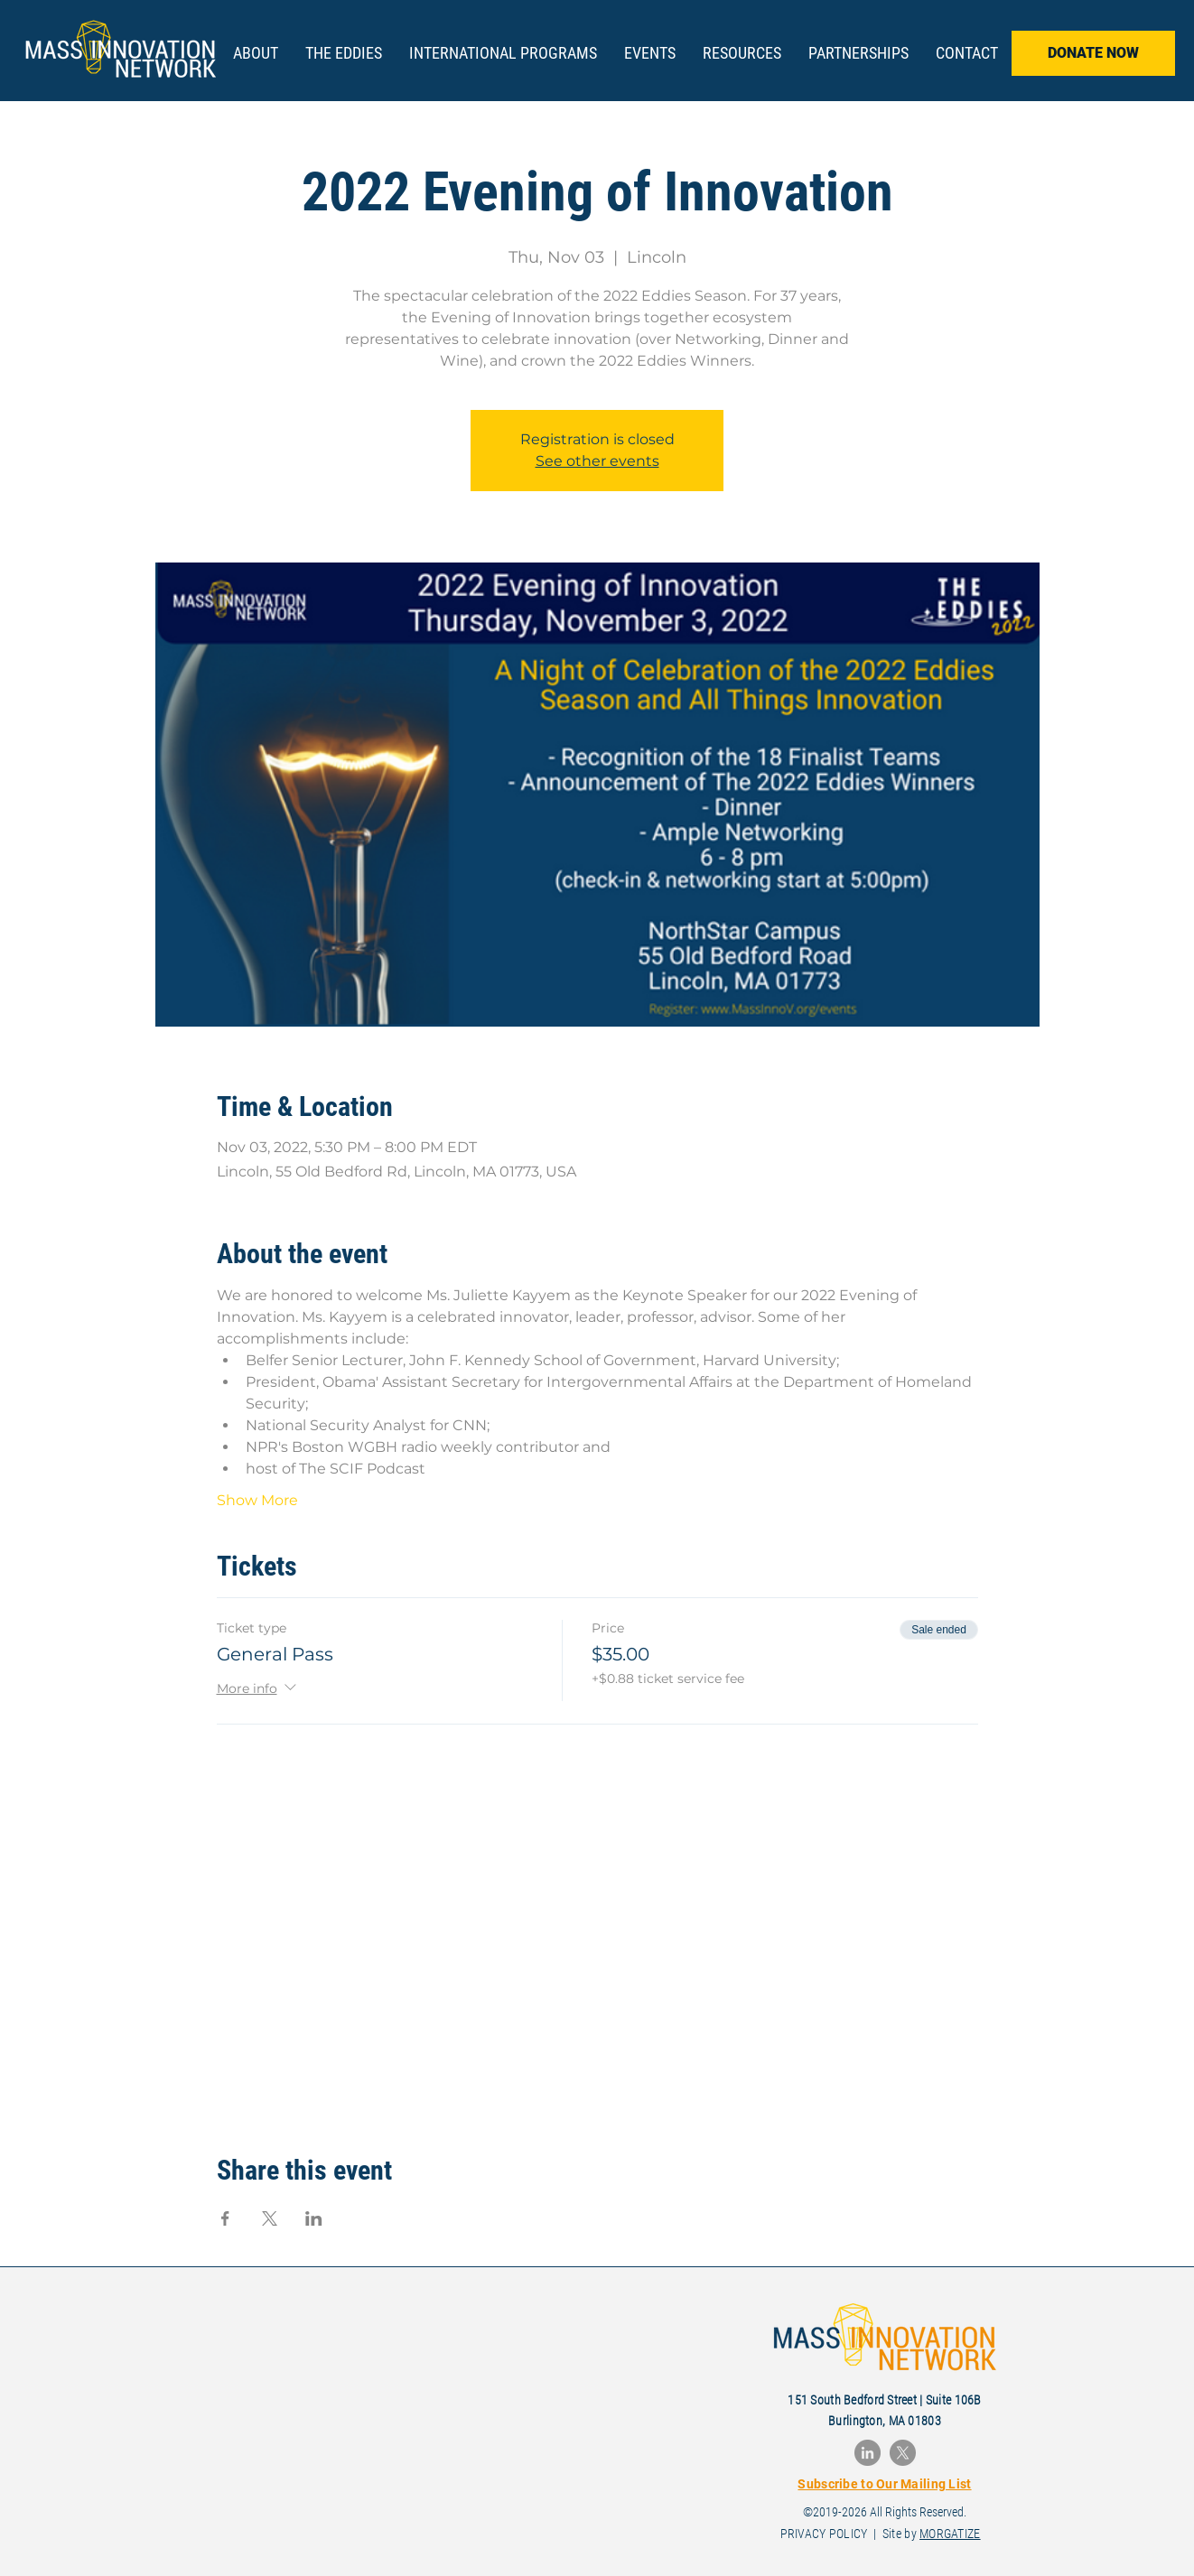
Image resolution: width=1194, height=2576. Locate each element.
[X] (903, 2453)
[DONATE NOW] (1093, 53)
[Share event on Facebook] (225, 2218)
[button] (344, 53)
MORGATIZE (950, 2533)
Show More (257, 1500)
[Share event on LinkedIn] (313, 2218)
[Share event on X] (269, 2218)
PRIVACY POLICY (824, 2533)
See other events (597, 461)
